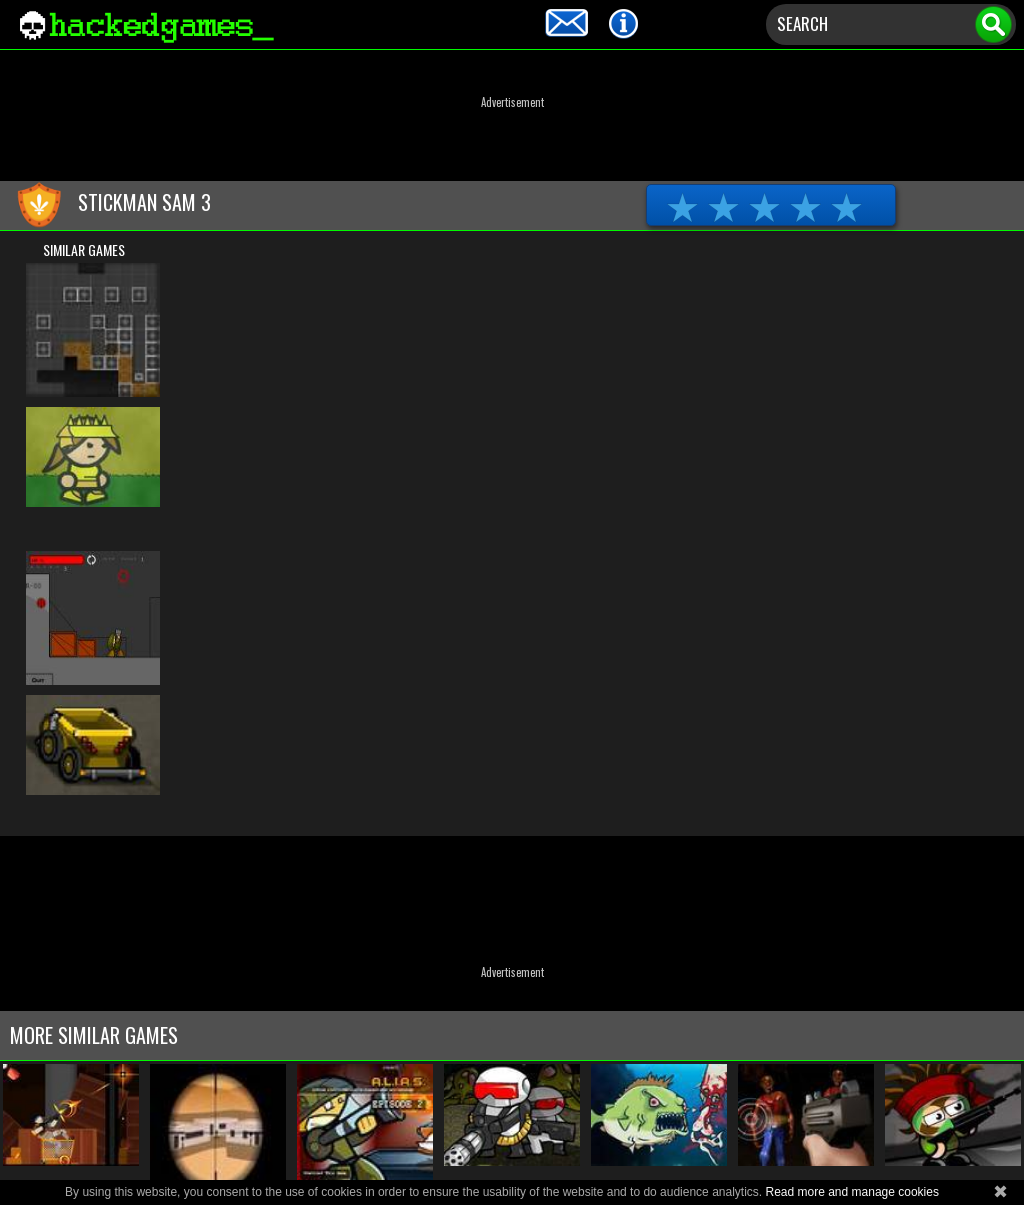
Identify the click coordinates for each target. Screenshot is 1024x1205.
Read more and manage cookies (851, 1192)
